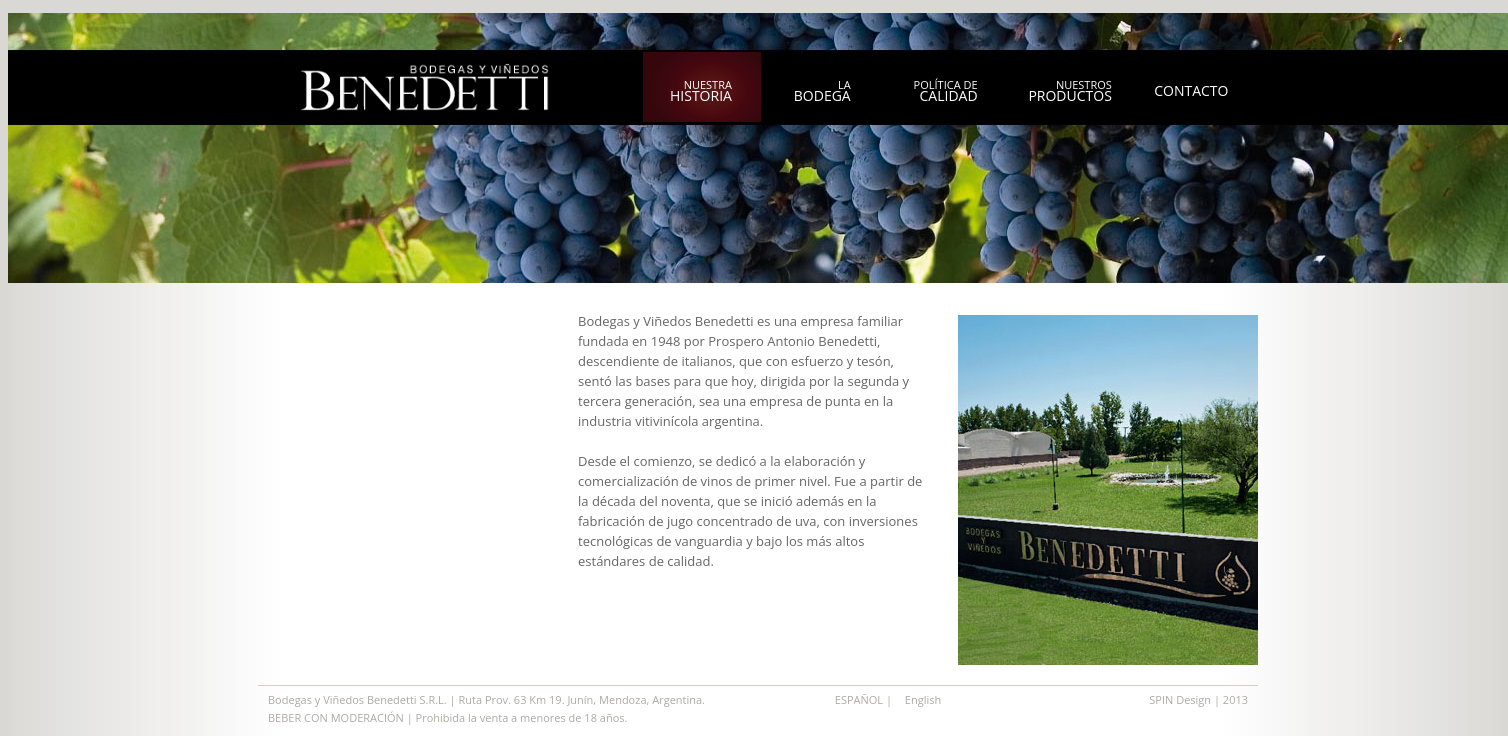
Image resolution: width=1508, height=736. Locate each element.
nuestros (1069, 91)
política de (946, 91)
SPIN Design (1181, 699)
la (822, 91)
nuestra (701, 91)
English (923, 699)
